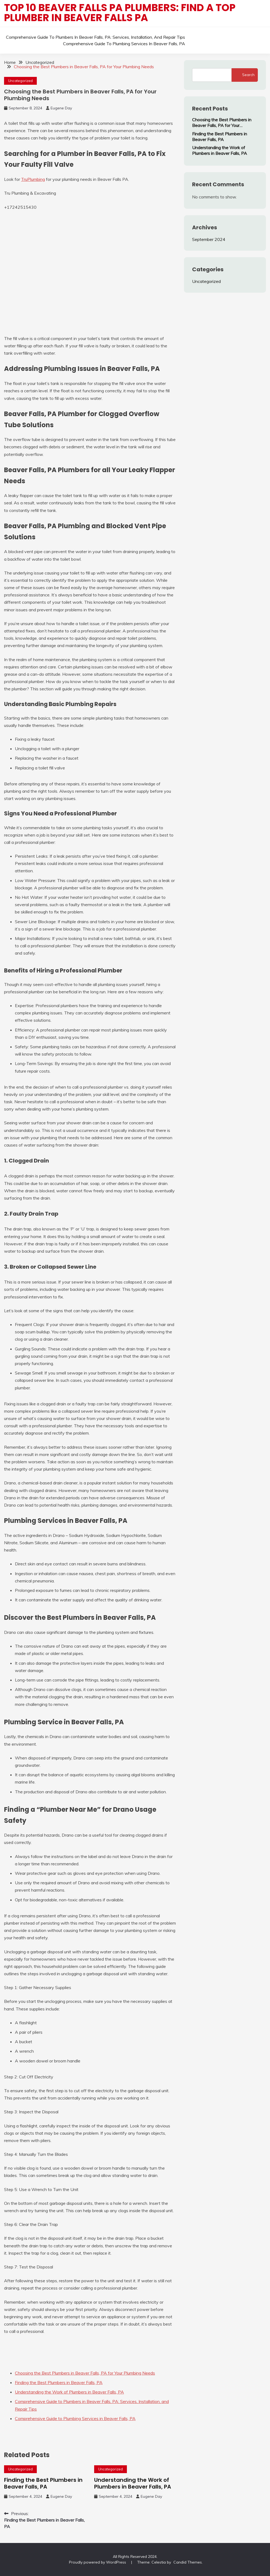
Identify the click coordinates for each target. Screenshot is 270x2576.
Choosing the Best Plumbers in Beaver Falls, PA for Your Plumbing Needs (221, 122)
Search (248, 74)
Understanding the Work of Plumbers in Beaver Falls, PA (132, 2483)
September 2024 (208, 239)
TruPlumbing (33, 179)
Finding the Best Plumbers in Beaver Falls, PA (43, 2483)
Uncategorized (20, 81)
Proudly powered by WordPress (98, 2562)
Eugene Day (61, 108)
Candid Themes (187, 2562)
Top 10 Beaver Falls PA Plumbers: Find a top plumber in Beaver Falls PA (119, 13)
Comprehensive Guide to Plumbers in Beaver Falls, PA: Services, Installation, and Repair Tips (95, 37)
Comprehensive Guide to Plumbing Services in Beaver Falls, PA (124, 43)
